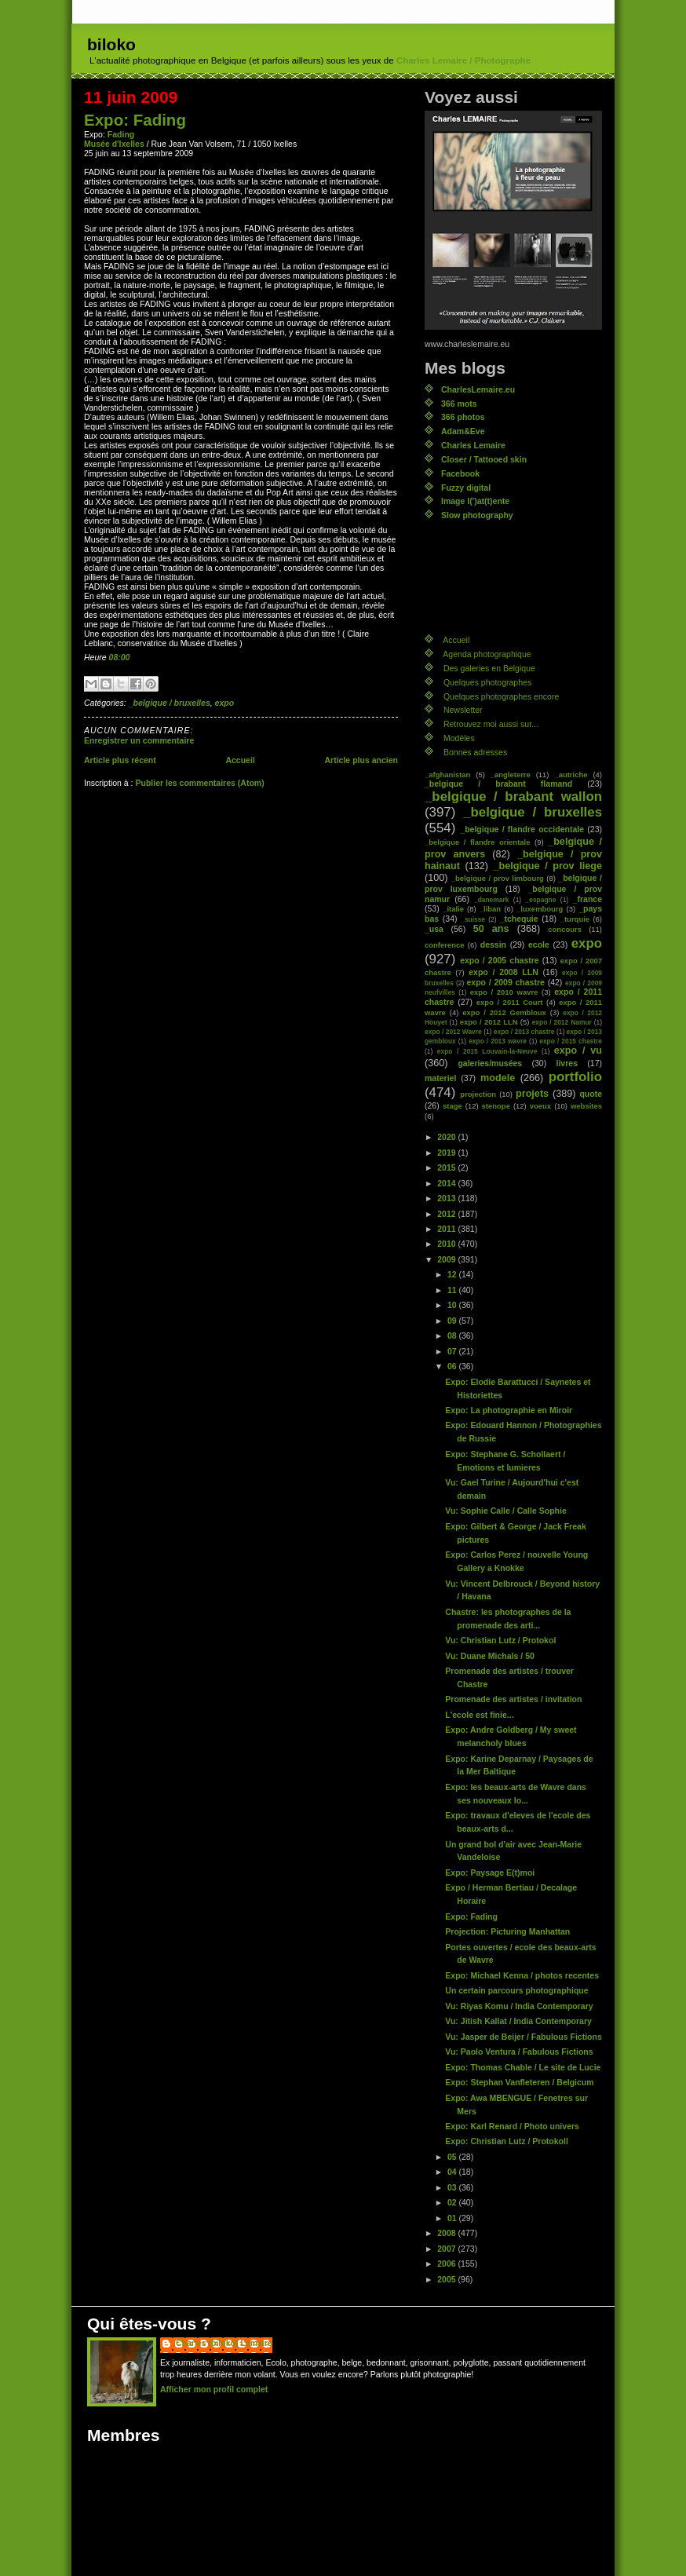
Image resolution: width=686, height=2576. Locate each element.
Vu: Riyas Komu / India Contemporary (519, 2006)
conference (445, 945)
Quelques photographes (487, 682)
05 (453, 2156)
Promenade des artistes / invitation (513, 1699)
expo (225, 702)
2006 (447, 2263)
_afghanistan (447, 774)
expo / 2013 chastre (524, 1032)
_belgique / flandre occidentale (522, 829)
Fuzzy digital (466, 487)
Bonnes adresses (475, 752)
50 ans (491, 928)
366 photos (463, 417)
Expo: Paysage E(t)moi (490, 1872)
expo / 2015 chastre (570, 1041)
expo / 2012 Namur (562, 1022)
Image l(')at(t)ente (475, 501)
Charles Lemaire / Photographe (463, 60)
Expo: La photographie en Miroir (508, 1410)
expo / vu (578, 1050)
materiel (440, 1078)
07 (453, 1351)
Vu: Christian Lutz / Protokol (500, 1640)
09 (453, 1320)
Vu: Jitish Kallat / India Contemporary (518, 2021)
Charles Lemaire (473, 445)
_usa (434, 929)
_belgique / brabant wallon (513, 796)
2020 (447, 1137)
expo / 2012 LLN (489, 1022)
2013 (447, 1198)
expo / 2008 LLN (503, 972)
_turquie (574, 919)
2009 (447, 1259)
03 (453, 2187)
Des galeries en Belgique (489, 668)
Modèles (459, 738)
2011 (447, 1228)
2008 (447, 2233)
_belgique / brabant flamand (498, 783)
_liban (490, 908)
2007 (447, 2248)
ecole (538, 944)
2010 (447, 1243)
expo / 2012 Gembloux (504, 1012)
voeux (540, 1106)
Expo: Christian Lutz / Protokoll (506, 2141)
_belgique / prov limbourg (497, 878)
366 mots (459, 403)
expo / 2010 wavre (504, 992)
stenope (496, 1106)
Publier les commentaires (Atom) (199, 782)
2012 (447, 1214)
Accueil (239, 760)
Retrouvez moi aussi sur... (490, 724)
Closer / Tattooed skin (484, 459)
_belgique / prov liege (548, 865)
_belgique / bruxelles (169, 702)
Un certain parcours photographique (516, 1990)
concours (565, 929)
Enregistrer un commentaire (139, 740)
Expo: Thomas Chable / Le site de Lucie (522, 2067)
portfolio (575, 1076)
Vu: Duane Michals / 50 (490, 1656)
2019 (447, 1152)
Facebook (460, 473)
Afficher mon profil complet (214, 2389)
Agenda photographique (487, 654)
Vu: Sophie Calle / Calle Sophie (505, 1510)
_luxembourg (539, 908)
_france (587, 899)
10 (453, 1305)
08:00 (119, 657)
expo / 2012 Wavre (453, 1032)
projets (532, 1093)
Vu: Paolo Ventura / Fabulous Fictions (519, 2051)
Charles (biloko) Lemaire (224, 2343)
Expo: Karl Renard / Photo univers (512, 2126)
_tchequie (519, 918)
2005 (447, 2279)
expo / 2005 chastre (499, 960)
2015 (447, 1167)
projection (478, 1094)
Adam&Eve (463, 431)
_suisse (473, 919)
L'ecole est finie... (479, 1714)
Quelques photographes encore (501, 696)
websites (586, 1106)
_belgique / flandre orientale (477, 842)
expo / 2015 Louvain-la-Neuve (487, 1051)
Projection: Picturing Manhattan (507, 1931)
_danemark (491, 900)
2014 (447, 1183)
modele (497, 1077)
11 (453, 1290)
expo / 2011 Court (509, 1002)
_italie (453, 908)
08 (453, 1335)
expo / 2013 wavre (498, 1041)
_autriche (570, 774)
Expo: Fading (135, 120)
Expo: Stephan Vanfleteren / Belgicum (519, 2082)
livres (567, 1063)
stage (452, 1106)
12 (453, 1274)
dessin (493, 944)
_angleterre (511, 774)
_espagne (541, 900)
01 (453, 2218)
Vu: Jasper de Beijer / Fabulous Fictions (523, 2036)
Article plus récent (120, 760)
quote (590, 1093)
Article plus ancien (361, 760)
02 (453, 2202)
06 (453, 1366)
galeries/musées (490, 1063)
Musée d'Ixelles (114, 143)
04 (453, 2171)
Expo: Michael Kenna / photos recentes (522, 1975)
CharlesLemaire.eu (478, 389)
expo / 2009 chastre (505, 982)
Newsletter (463, 709)
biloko (111, 44)
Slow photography (477, 515)
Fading (121, 134)
